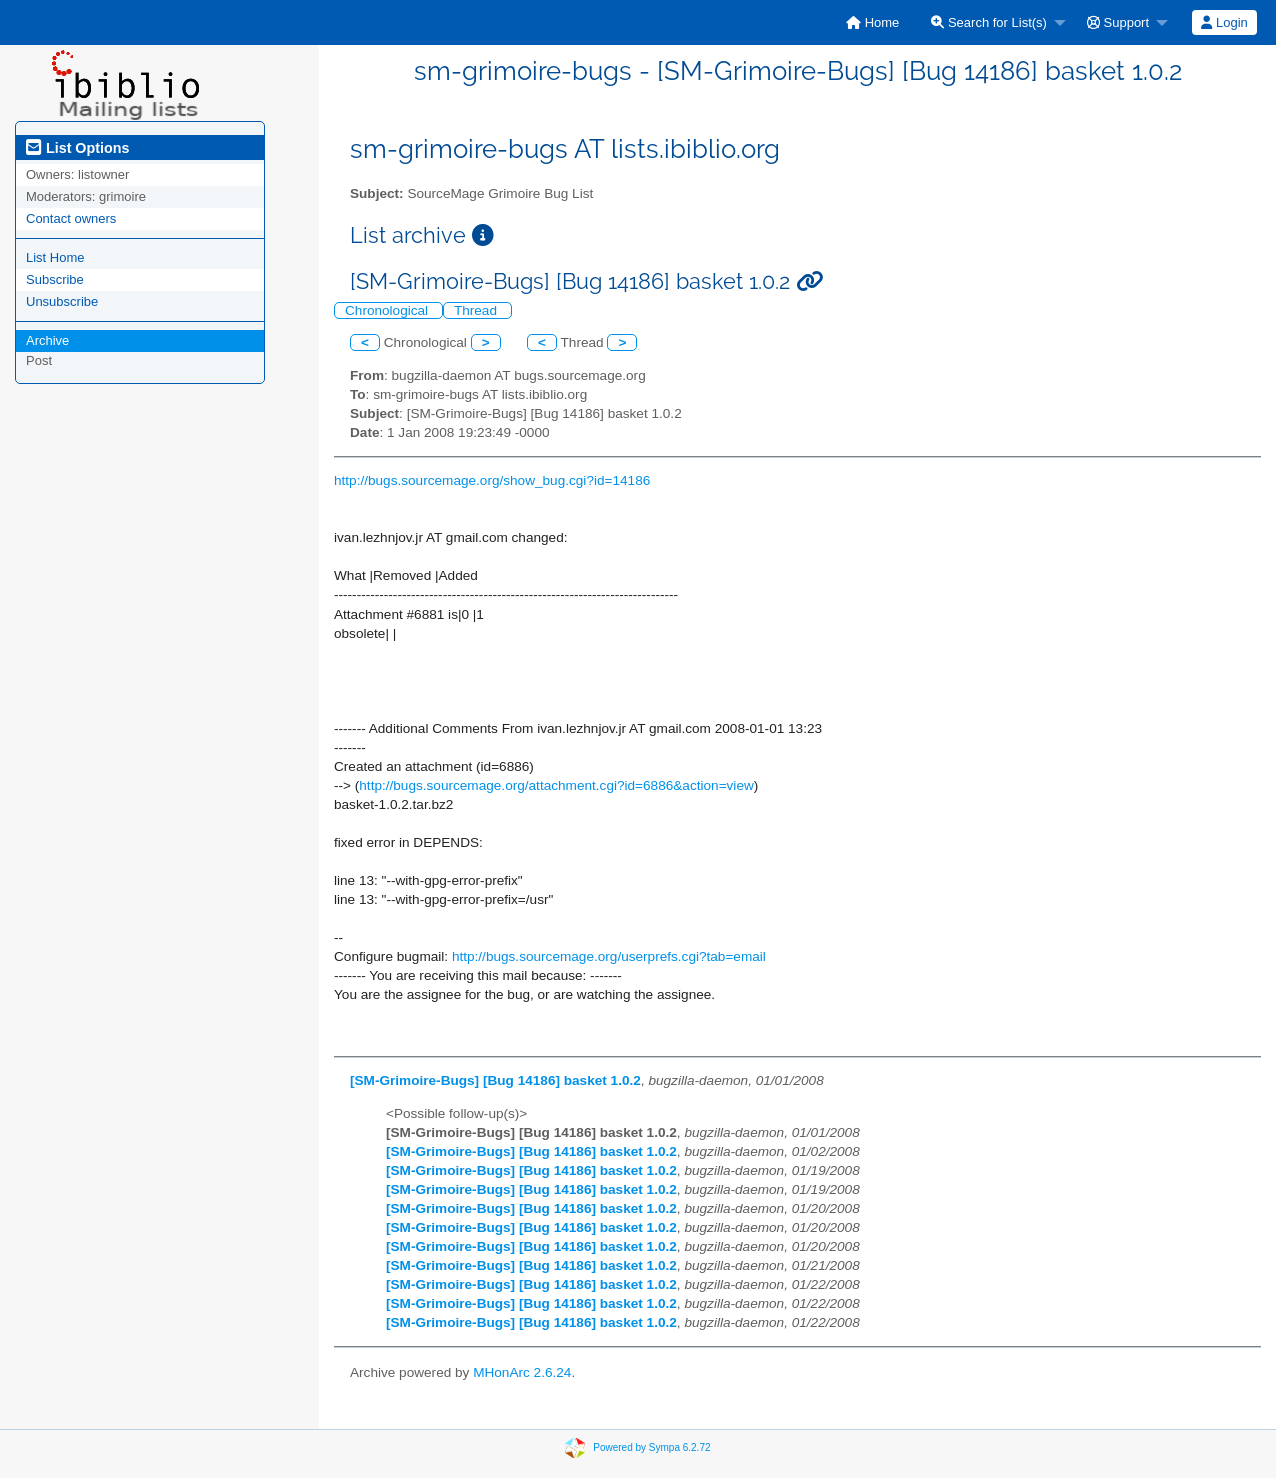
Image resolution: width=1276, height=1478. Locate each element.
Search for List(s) (989, 22)
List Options (77, 148)
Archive (47, 340)
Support (1118, 22)
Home (872, 22)
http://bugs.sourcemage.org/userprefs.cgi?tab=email (609, 956)
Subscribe (55, 279)
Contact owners (71, 218)
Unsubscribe (62, 301)
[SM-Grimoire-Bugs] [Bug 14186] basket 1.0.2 (495, 1080)
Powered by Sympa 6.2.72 (651, 1447)
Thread (477, 310)
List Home (55, 257)
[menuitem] (872, 22)
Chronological (388, 310)
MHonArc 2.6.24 (522, 1372)
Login (1224, 22)
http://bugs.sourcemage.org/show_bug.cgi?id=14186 (492, 480)
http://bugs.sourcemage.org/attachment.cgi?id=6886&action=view (556, 785)
